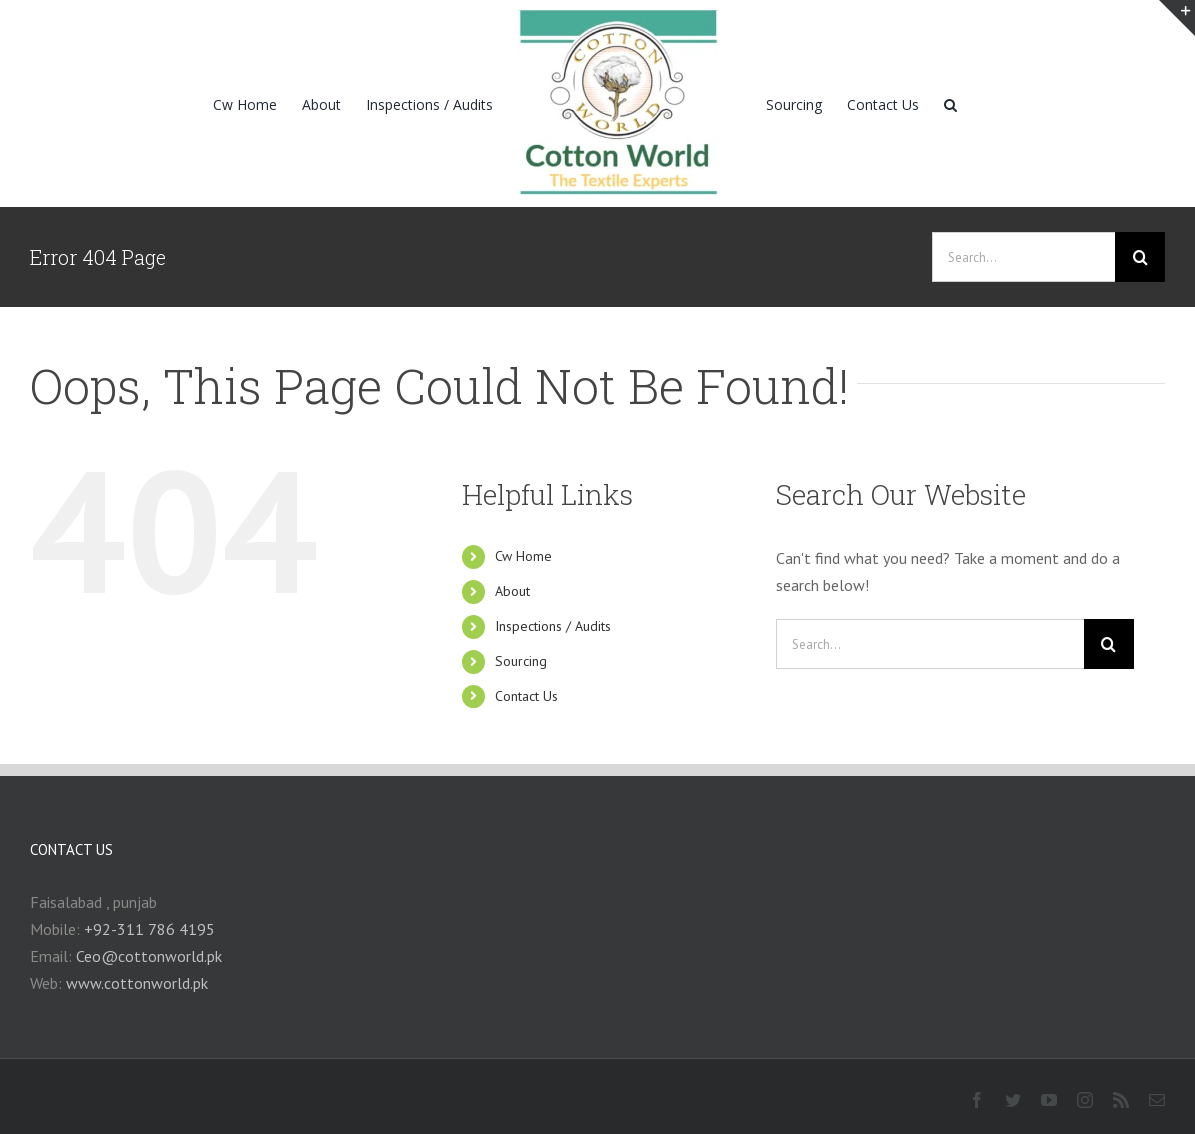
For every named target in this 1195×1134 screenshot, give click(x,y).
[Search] (950, 103)
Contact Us (526, 696)
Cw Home (523, 556)
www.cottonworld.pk (137, 983)
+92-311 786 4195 (149, 929)
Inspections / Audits (553, 626)
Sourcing (521, 661)
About (512, 591)
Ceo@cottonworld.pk (149, 956)
